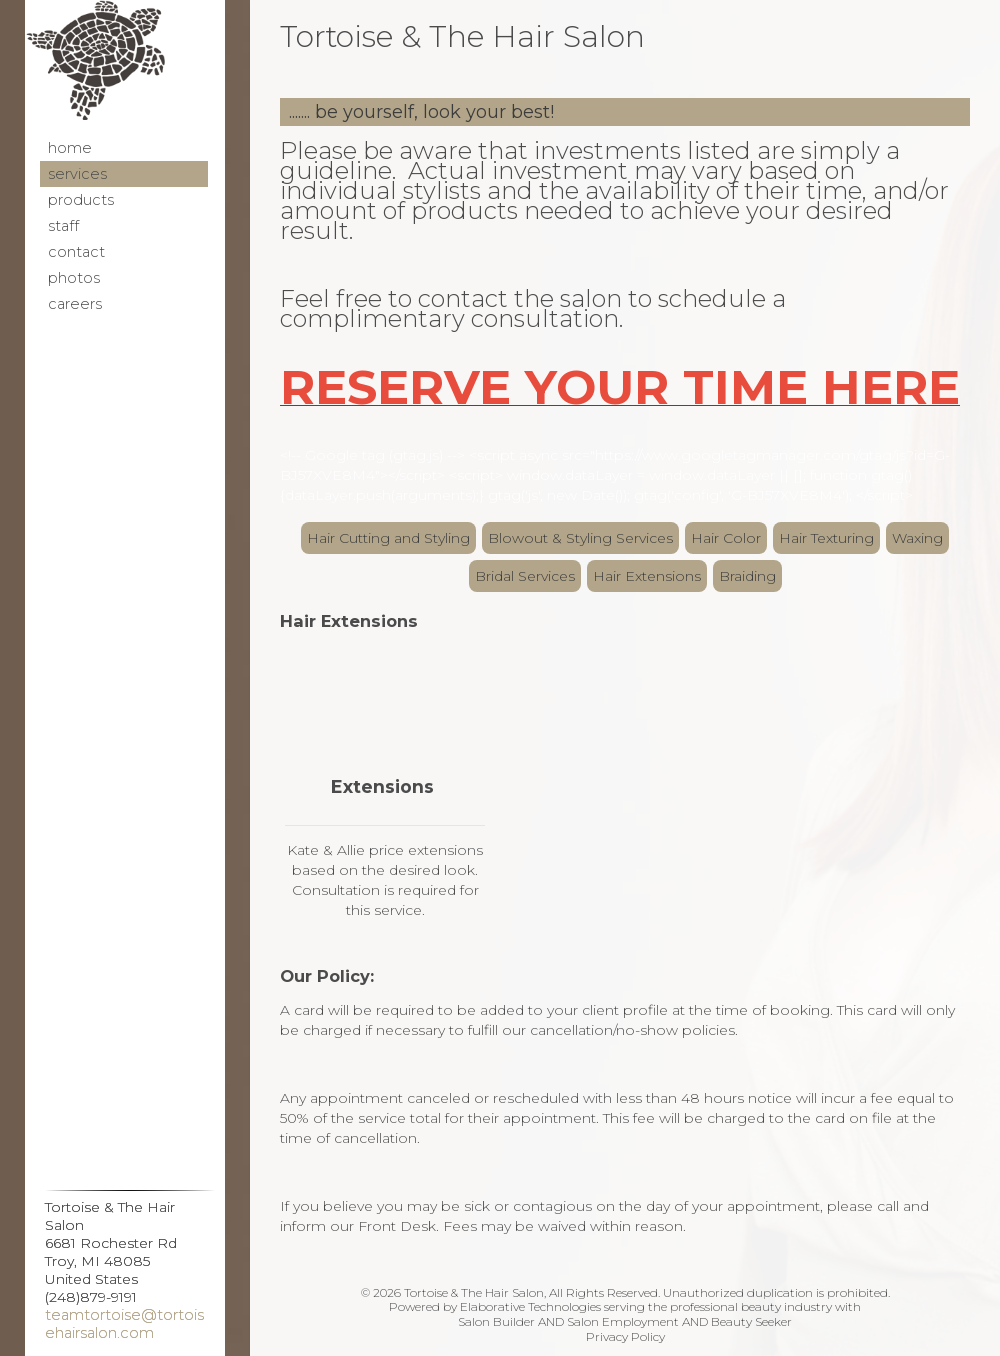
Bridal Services (525, 576)
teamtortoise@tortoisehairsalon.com (124, 1324)
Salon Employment (623, 1321)
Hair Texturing (826, 538)
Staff (63, 226)
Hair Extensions (647, 576)
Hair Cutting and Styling (388, 538)
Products (81, 200)
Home (70, 148)
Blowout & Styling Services (580, 538)
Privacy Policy (625, 1336)
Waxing (917, 538)
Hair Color (726, 538)
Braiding (747, 576)
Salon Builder (496, 1321)
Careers (75, 304)
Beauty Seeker (751, 1321)
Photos (74, 278)
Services (77, 174)
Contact (76, 252)
